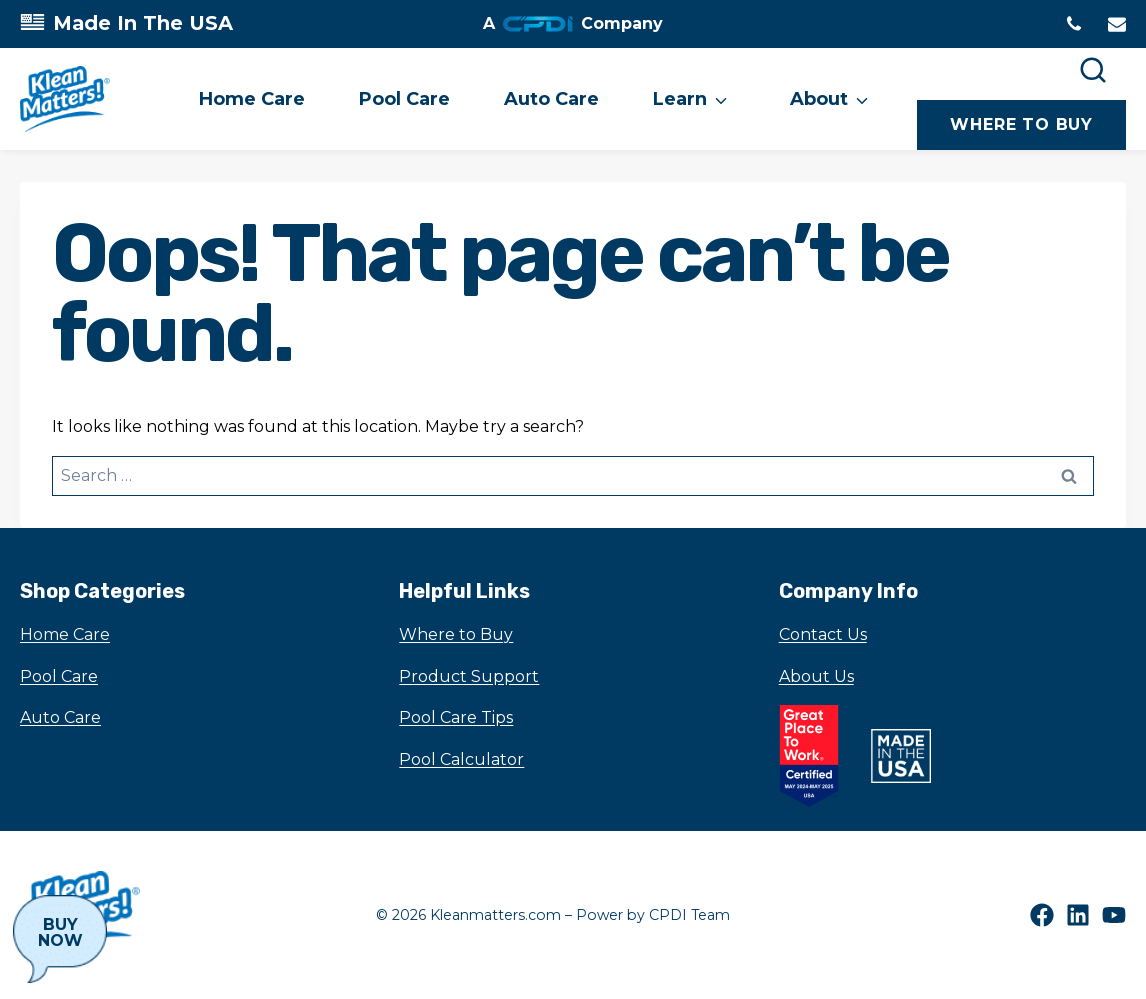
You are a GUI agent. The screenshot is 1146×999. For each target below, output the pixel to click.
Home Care (252, 99)
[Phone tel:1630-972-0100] (1074, 24)
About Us (816, 676)
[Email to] (1117, 24)
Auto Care (551, 99)
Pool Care (404, 99)
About (819, 99)
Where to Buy (456, 634)
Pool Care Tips (456, 717)
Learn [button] (680, 99)
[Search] (1093, 70)
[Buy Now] (60, 939)
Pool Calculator (461, 759)
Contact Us (823, 634)
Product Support (469, 676)
